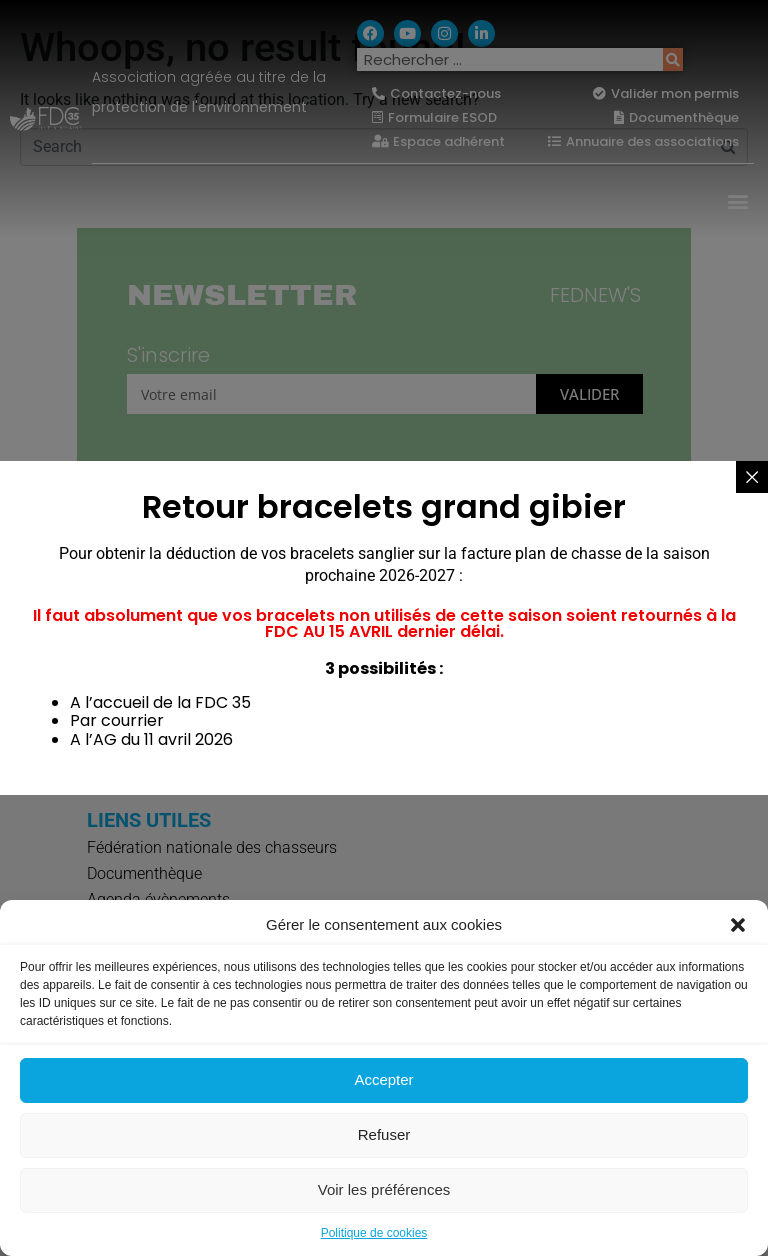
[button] (738, 925)
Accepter (383, 1079)
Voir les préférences (384, 1189)
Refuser (384, 1134)
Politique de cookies (374, 1233)
